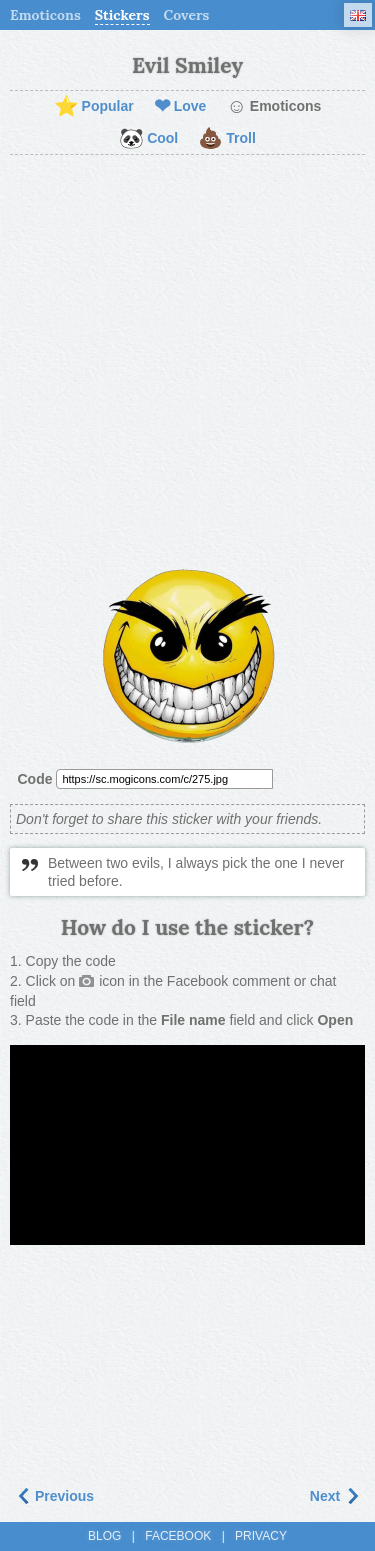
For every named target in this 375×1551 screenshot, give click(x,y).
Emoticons (45, 15)
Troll (227, 139)
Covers (187, 15)
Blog (104, 1536)
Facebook (178, 1536)
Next (335, 1496)
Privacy (261, 1536)
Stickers (122, 15)
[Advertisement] (187, 362)
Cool (148, 139)
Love (180, 107)
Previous (54, 1496)
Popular (94, 107)
